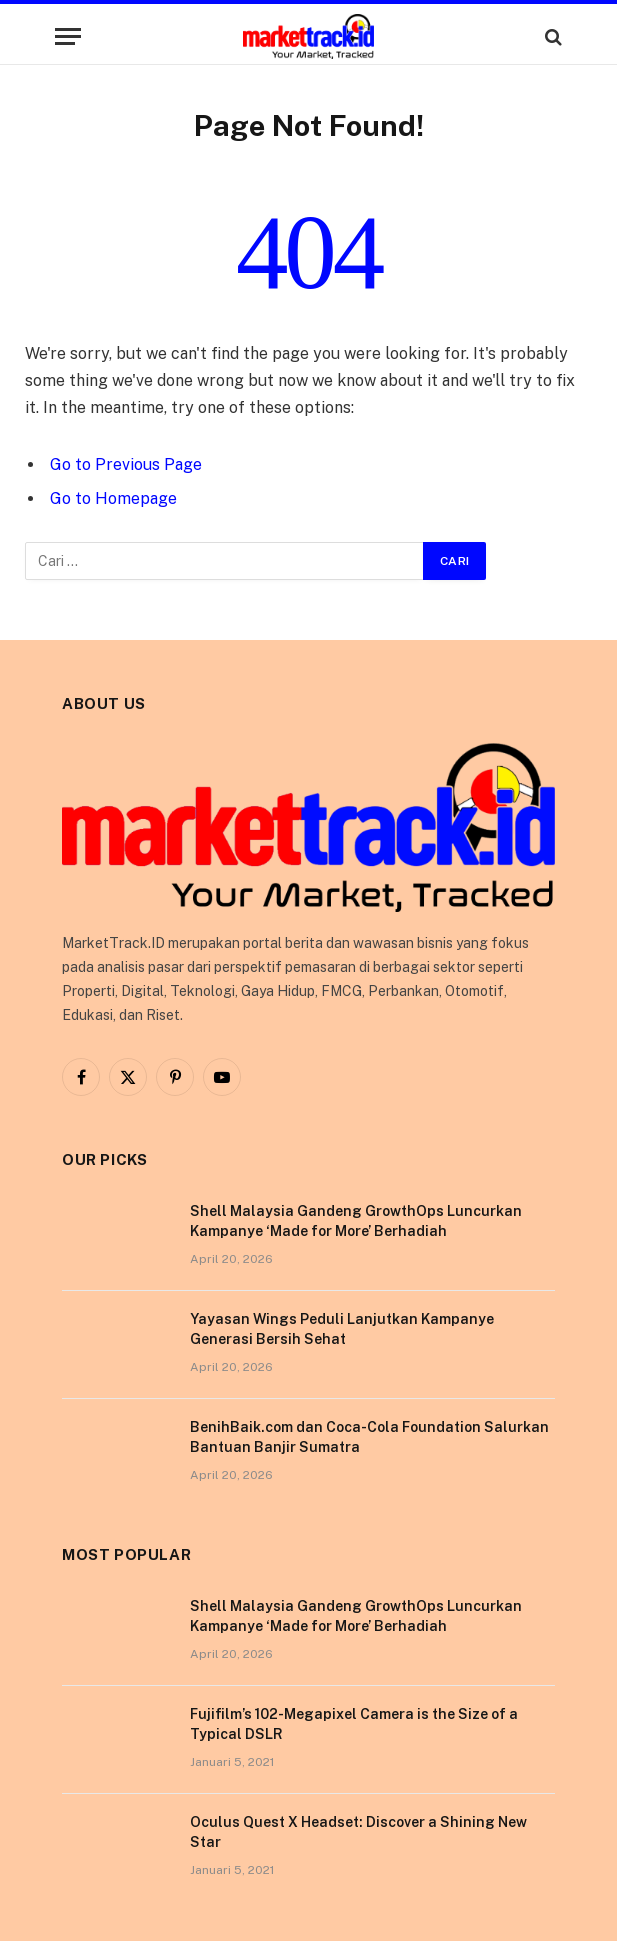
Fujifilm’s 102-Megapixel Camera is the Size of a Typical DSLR (354, 1724)
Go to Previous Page (126, 464)
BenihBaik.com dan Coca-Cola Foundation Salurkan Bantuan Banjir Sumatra (369, 1437)
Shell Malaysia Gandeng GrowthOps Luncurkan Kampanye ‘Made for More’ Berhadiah (356, 1221)
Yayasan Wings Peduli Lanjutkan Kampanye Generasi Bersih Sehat (342, 1329)
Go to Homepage (113, 498)
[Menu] (68, 36)
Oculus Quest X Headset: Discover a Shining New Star (358, 1832)
